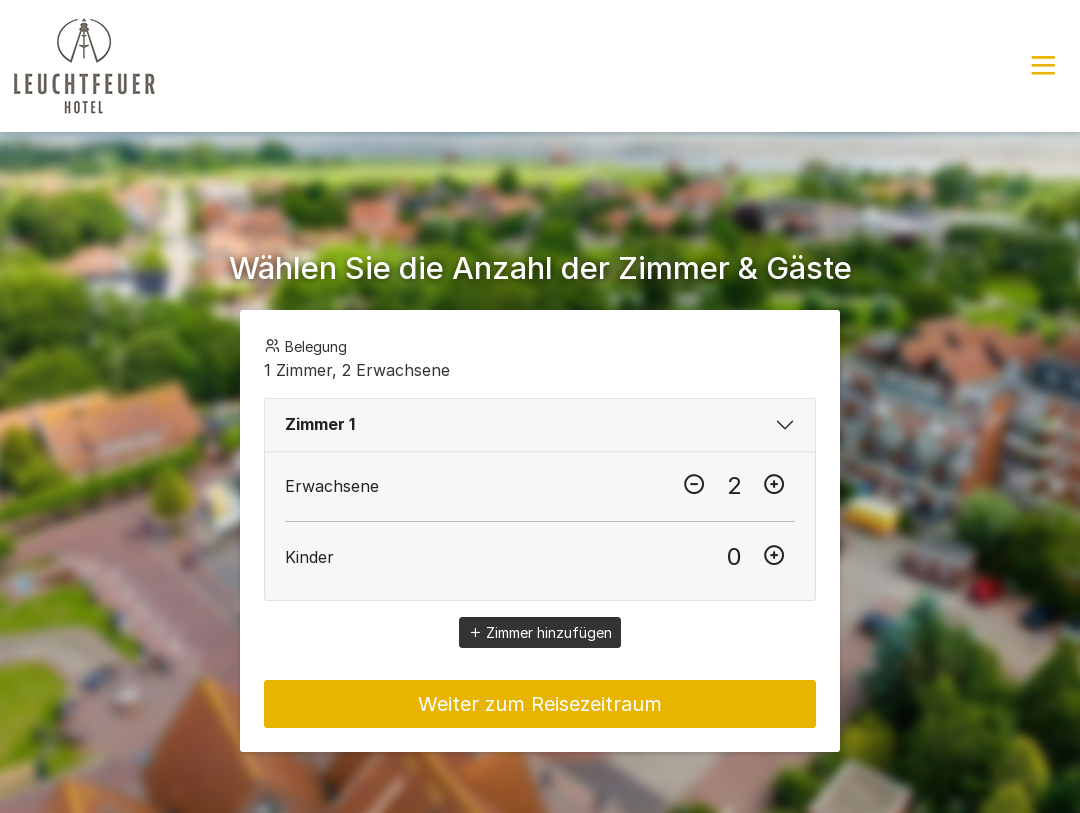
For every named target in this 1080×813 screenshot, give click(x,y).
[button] (1043, 66)
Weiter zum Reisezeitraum (540, 704)
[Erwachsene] (734, 486)
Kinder (309, 557)
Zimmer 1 (320, 424)
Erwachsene (332, 486)
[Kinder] (734, 557)
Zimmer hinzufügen (540, 632)
